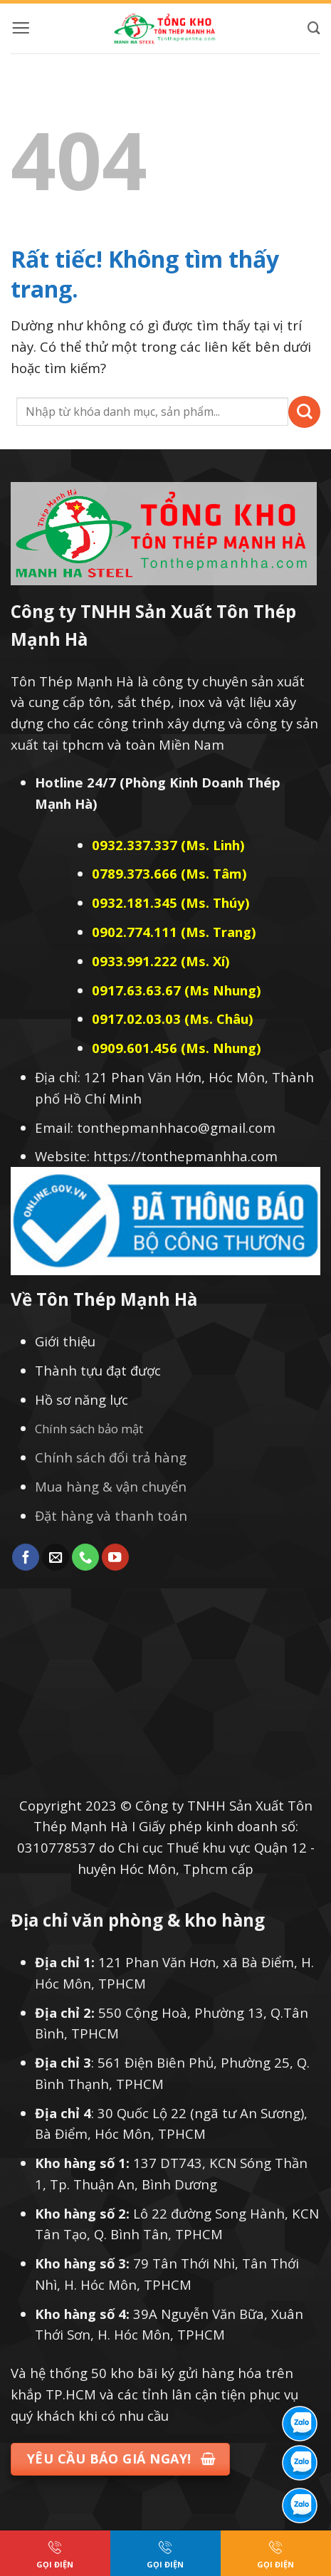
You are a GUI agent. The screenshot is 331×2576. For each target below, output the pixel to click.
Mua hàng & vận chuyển (110, 1486)
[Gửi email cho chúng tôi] (55, 1557)
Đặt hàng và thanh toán (111, 1515)
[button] (21, 28)
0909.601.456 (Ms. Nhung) (176, 1048)
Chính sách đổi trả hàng (110, 1457)
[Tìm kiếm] (314, 28)
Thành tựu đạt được (98, 1370)
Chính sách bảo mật (89, 1428)
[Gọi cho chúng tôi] (85, 1557)
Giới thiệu (65, 1341)
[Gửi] (304, 412)
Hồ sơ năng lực (81, 1399)
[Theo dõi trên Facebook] (25, 1557)
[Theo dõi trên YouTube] (115, 1557)
